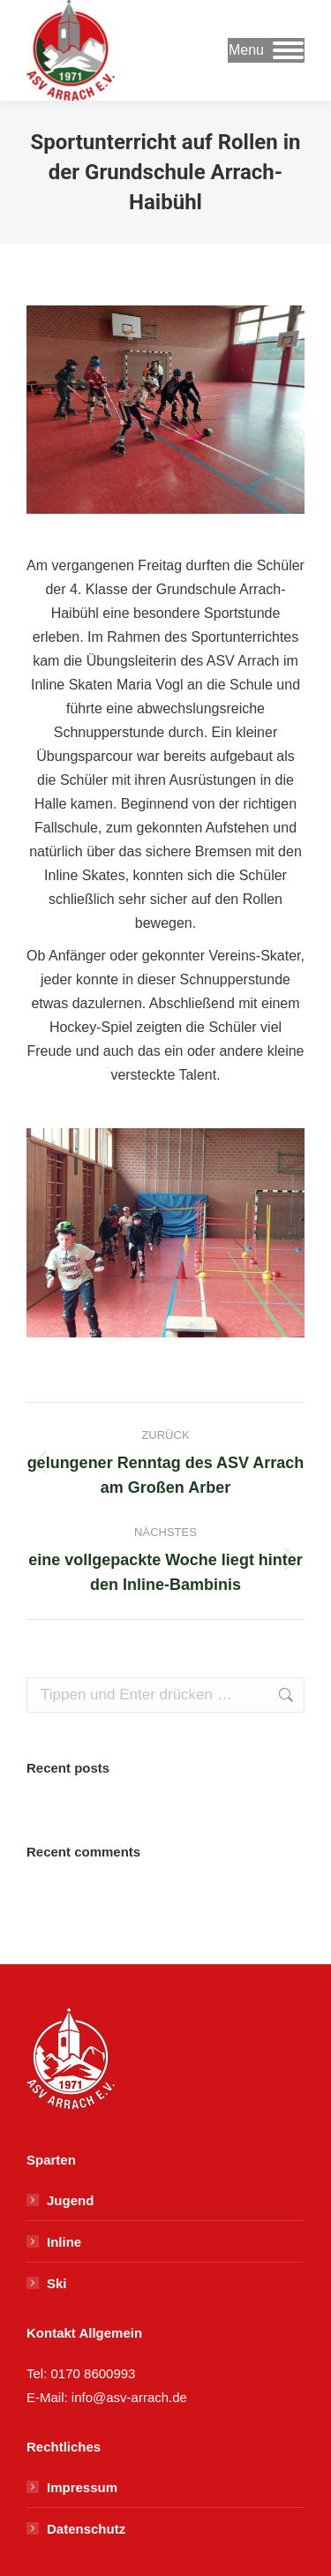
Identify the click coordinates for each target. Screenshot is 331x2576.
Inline (64, 2241)
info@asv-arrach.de (127, 2397)
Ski (57, 2283)
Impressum (82, 2487)
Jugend (70, 2200)
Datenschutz (86, 2528)
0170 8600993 (93, 2373)
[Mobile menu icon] (266, 50)
